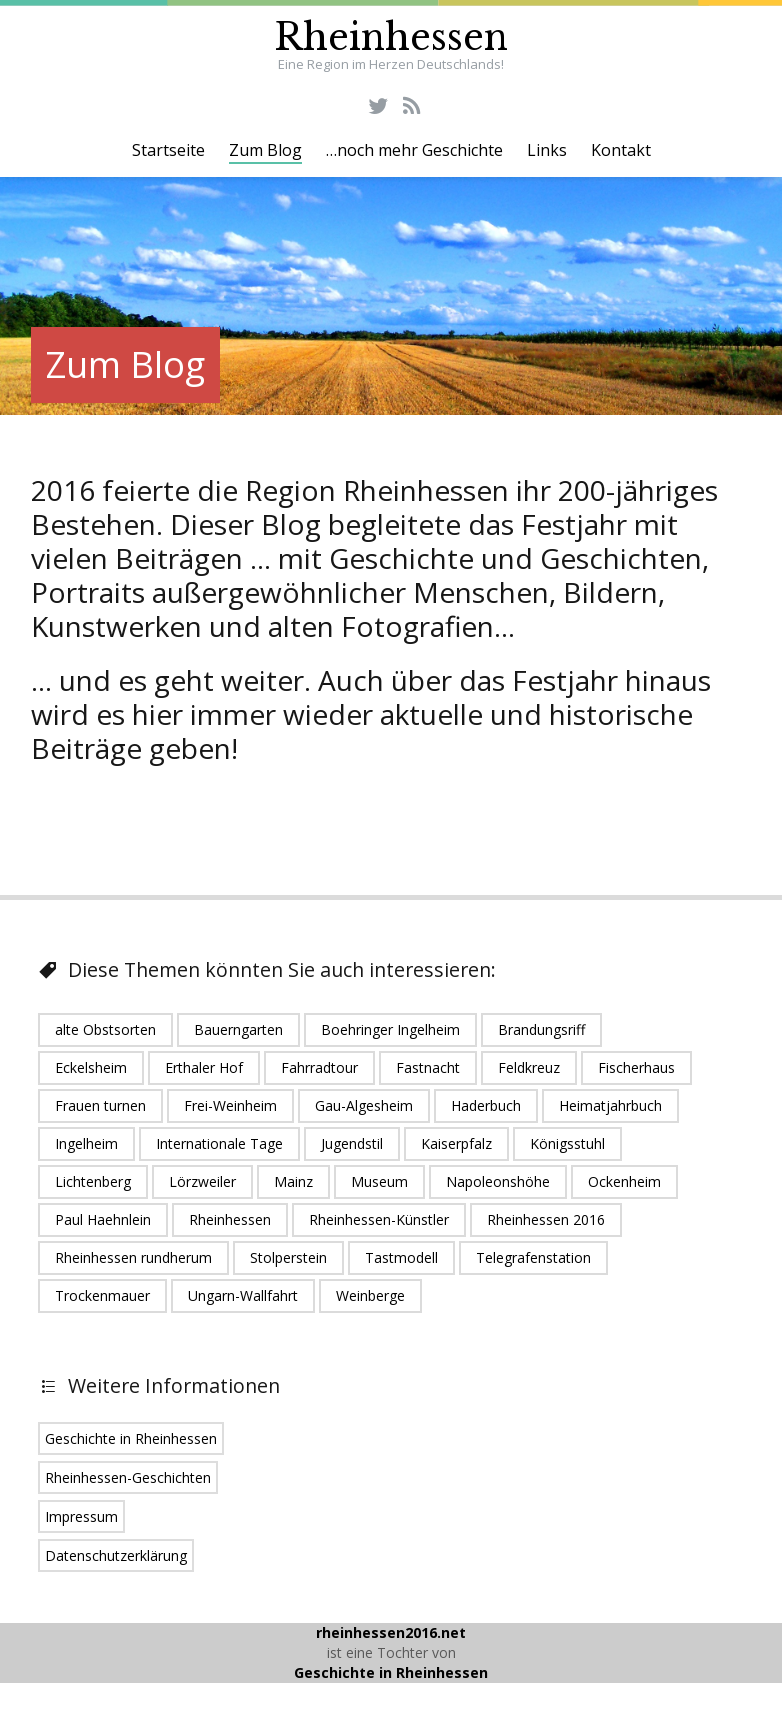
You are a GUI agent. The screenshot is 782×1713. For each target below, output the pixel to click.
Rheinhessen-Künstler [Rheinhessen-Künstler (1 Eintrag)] (379, 1219)
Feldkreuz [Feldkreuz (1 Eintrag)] (529, 1067)
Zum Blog (265, 150)
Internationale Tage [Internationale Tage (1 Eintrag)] (219, 1143)
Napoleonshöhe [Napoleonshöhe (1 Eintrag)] (498, 1181)
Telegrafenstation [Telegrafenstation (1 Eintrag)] (533, 1257)
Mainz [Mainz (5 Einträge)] (293, 1181)
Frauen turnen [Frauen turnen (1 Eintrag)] (100, 1105)
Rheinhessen (391, 37)
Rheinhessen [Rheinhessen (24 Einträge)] (230, 1219)
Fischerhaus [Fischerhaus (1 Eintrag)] (636, 1067)
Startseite (168, 150)
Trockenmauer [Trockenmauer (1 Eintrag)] (102, 1295)
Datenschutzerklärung (116, 1555)
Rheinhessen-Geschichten (128, 1477)
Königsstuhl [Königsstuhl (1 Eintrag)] (567, 1143)
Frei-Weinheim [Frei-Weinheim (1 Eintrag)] (230, 1105)
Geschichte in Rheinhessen (131, 1438)
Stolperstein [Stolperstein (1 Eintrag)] (288, 1257)
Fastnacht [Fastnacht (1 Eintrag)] (428, 1067)
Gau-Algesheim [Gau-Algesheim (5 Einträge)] (364, 1105)
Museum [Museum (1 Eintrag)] (379, 1181)
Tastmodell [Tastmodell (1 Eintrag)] (401, 1257)
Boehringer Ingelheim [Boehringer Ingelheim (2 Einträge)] (390, 1029)
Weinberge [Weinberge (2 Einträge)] (370, 1295)
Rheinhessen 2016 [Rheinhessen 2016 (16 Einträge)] (546, 1219)
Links (547, 150)
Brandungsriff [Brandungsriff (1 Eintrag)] (541, 1029)
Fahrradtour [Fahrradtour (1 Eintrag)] (319, 1067)
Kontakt (621, 150)
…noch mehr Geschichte (414, 150)
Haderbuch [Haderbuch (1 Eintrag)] (486, 1105)
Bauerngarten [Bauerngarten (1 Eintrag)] (238, 1029)
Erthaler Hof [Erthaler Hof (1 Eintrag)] (204, 1067)
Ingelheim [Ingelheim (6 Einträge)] (86, 1143)
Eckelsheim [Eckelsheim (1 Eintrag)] (91, 1067)
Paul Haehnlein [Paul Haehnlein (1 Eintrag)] (103, 1219)
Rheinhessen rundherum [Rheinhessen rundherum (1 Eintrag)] (133, 1257)
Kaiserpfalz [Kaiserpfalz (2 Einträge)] (456, 1143)
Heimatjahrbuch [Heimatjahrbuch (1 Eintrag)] (610, 1105)
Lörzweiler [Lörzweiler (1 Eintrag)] (202, 1181)
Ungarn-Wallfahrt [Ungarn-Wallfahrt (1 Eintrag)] (243, 1295)
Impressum (81, 1516)
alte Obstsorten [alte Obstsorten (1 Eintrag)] (105, 1029)
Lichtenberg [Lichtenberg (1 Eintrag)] (93, 1181)
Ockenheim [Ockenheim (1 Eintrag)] (624, 1181)
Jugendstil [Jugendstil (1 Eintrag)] (352, 1143)
